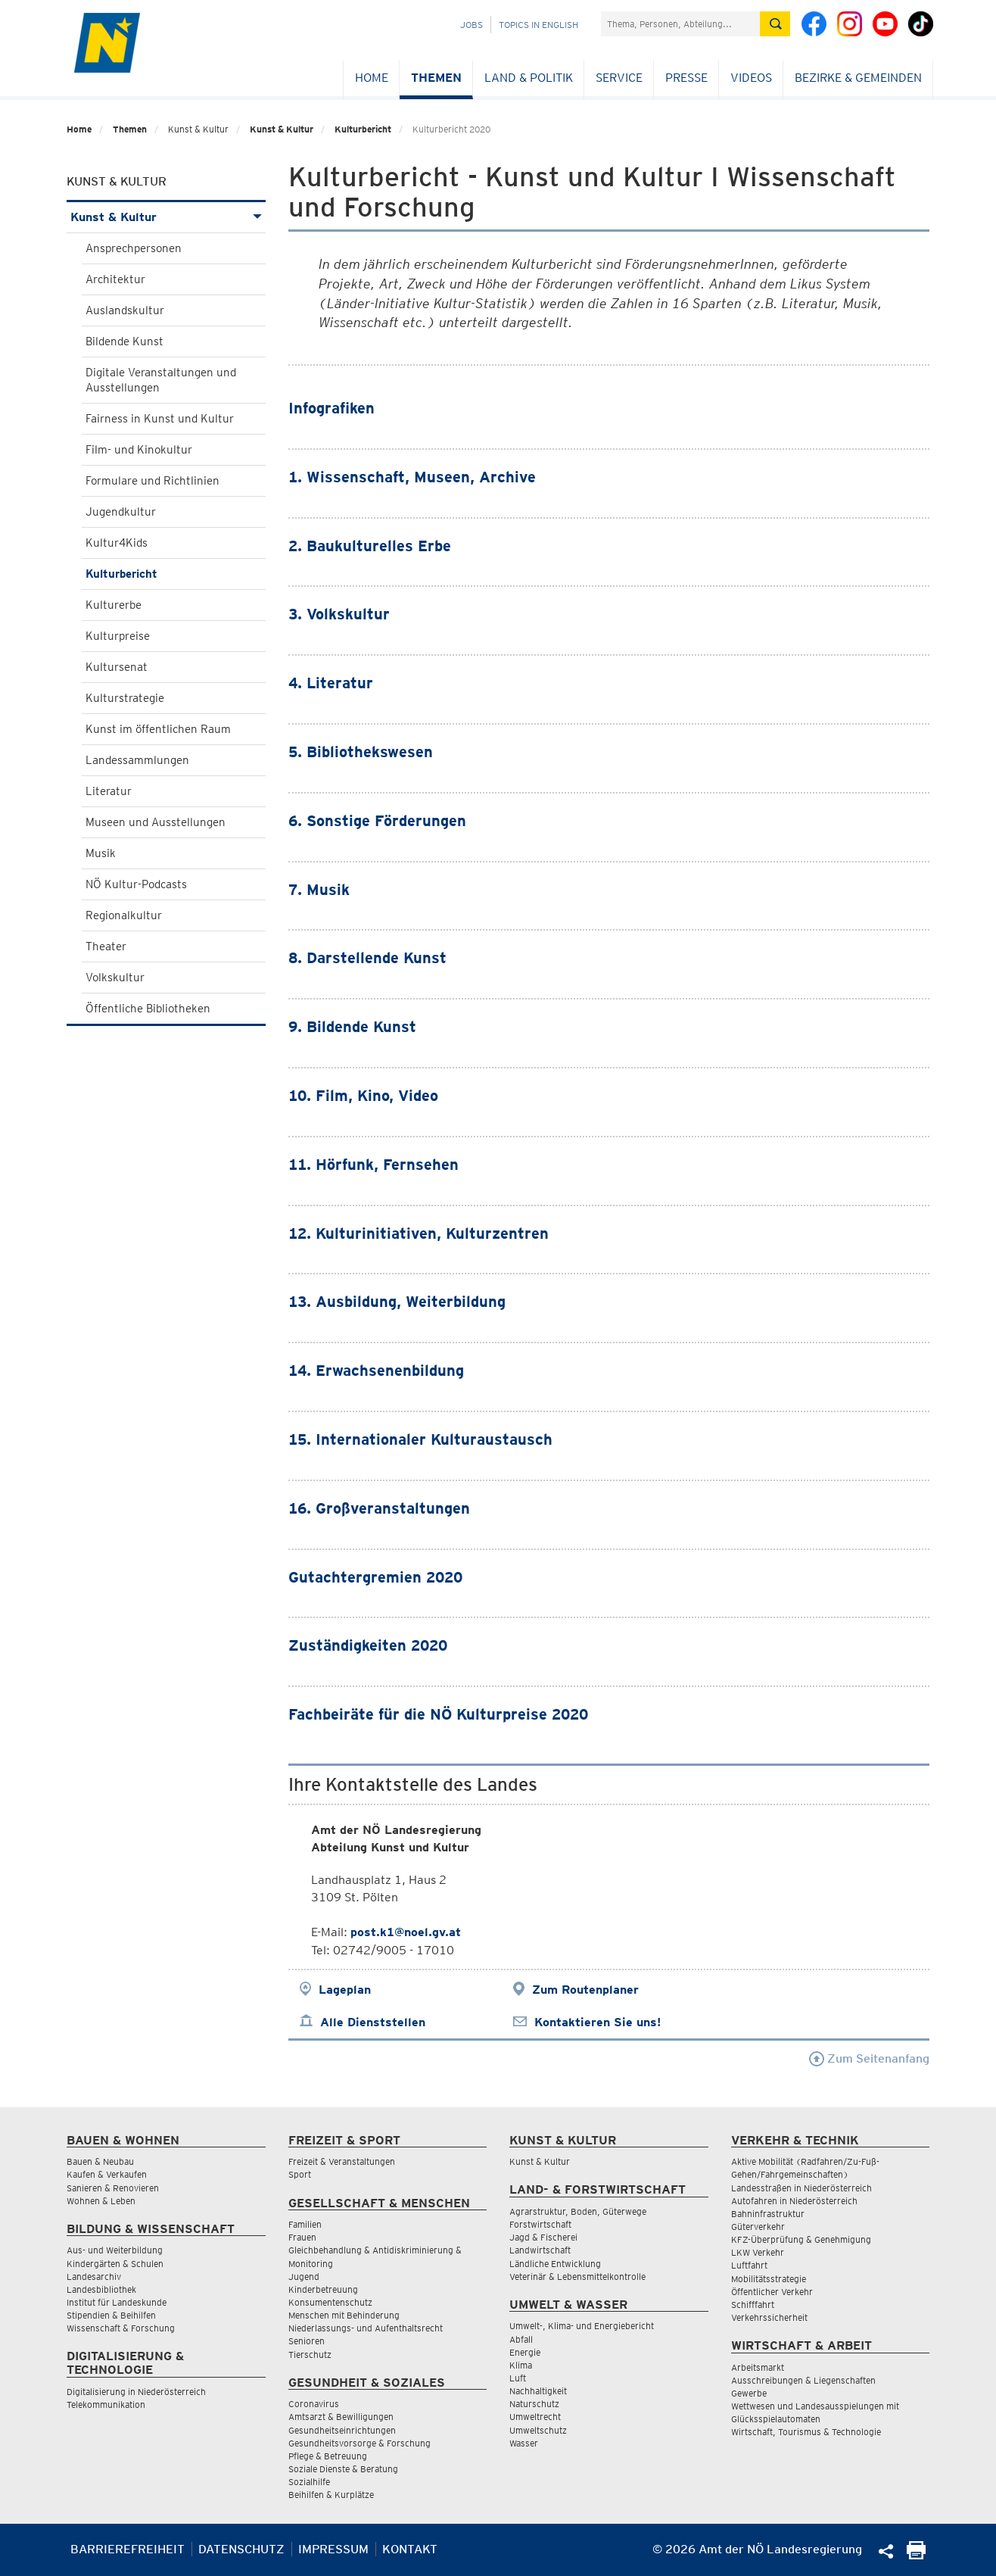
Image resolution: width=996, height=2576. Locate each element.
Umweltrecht (535, 2416)
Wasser (523, 2443)
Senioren (306, 2341)
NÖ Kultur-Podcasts (136, 884)
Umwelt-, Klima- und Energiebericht (581, 2325)
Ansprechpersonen (134, 248)
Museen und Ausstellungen (156, 822)
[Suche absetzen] (775, 23)
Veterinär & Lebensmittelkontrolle (577, 2276)
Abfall (521, 2339)
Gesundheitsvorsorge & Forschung (359, 2443)
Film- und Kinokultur (139, 450)
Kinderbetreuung (323, 2289)
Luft (517, 2378)
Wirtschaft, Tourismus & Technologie (806, 2431)
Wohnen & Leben (101, 2200)
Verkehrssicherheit (769, 2317)
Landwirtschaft (540, 2250)
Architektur (115, 279)
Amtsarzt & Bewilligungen (341, 2416)
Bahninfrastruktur (768, 2213)
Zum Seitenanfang (869, 2058)
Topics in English (538, 24)
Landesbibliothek (101, 2289)
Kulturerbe (114, 605)
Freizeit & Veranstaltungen (341, 2161)
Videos (751, 77)
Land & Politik (528, 77)
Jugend (303, 2276)
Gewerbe (749, 2393)
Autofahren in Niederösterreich (794, 2200)
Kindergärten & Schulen (115, 2263)
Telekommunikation (106, 2404)
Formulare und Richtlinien (152, 481)
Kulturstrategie (125, 698)
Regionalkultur (124, 915)
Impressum (333, 2549)
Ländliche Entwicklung (555, 2263)
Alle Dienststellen (372, 2022)
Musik (101, 853)
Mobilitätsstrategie (768, 2278)
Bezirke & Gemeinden (858, 77)
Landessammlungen (137, 760)
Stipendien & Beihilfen (111, 2315)
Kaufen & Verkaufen (107, 2174)
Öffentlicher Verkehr (772, 2291)
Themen (436, 77)
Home (371, 77)
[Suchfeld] (680, 23)
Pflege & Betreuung (327, 2456)
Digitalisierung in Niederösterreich (136, 2391)
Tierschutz (309, 2354)
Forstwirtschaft (540, 2224)
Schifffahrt (752, 2304)
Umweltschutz (538, 2430)
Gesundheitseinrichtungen (342, 2430)
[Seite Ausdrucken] (916, 2555)
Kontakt (409, 2549)
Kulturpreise (118, 636)
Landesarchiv (94, 2276)
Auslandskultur (125, 310)
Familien (305, 2224)
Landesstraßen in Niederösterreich (801, 2188)
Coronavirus (313, 2403)
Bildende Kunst (124, 341)
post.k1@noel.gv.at (405, 1932)
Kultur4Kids (117, 543)
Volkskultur (115, 977)
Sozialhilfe (309, 2481)
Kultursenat (117, 667)
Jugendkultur (121, 512)
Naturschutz (534, 2403)
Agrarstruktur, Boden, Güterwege (577, 2211)
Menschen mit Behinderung (344, 2315)
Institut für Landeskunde (117, 2302)
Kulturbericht (363, 129)
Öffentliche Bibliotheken (148, 1008)
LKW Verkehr (757, 2252)
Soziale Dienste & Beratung (343, 2469)
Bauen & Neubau (100, 2161)
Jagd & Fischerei (543, 2237)
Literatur (109, 791)
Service (619, 77)
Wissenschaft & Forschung (121, 2328)
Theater (106, 946)
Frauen (302, 2237)
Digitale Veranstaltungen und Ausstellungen (161, 380)
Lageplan (345, 1989)
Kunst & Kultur (281, 129)
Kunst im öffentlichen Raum (158, 729)
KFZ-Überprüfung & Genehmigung (801, 2239)
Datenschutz (241, 2549)
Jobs (471, 24)
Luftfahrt (749, 2265)
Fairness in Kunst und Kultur (160, 419)
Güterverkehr (758, 2226)
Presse (686, 77)
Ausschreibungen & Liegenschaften (803, 2380)
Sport (299, 2174)
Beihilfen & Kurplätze (331, 2494)
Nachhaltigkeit (538, 2391)
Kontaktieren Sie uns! (597, 2022)
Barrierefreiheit (127, 2549)
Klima (520, 2365)
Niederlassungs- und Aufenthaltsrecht (365, 2328)
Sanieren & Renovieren (113, 2188)
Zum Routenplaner (585, 1989)
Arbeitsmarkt (757, 2367)
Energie (524, 2352)
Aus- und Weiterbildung (115, 2250)
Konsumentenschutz (330, 2302)
